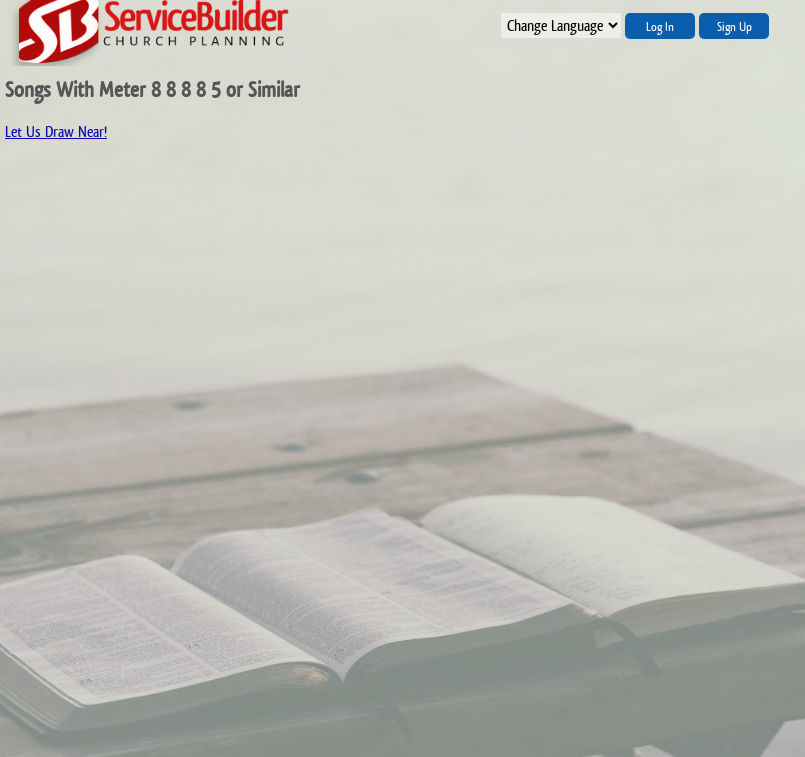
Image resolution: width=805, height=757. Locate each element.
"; (561, 25)
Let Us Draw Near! (56, 131)
